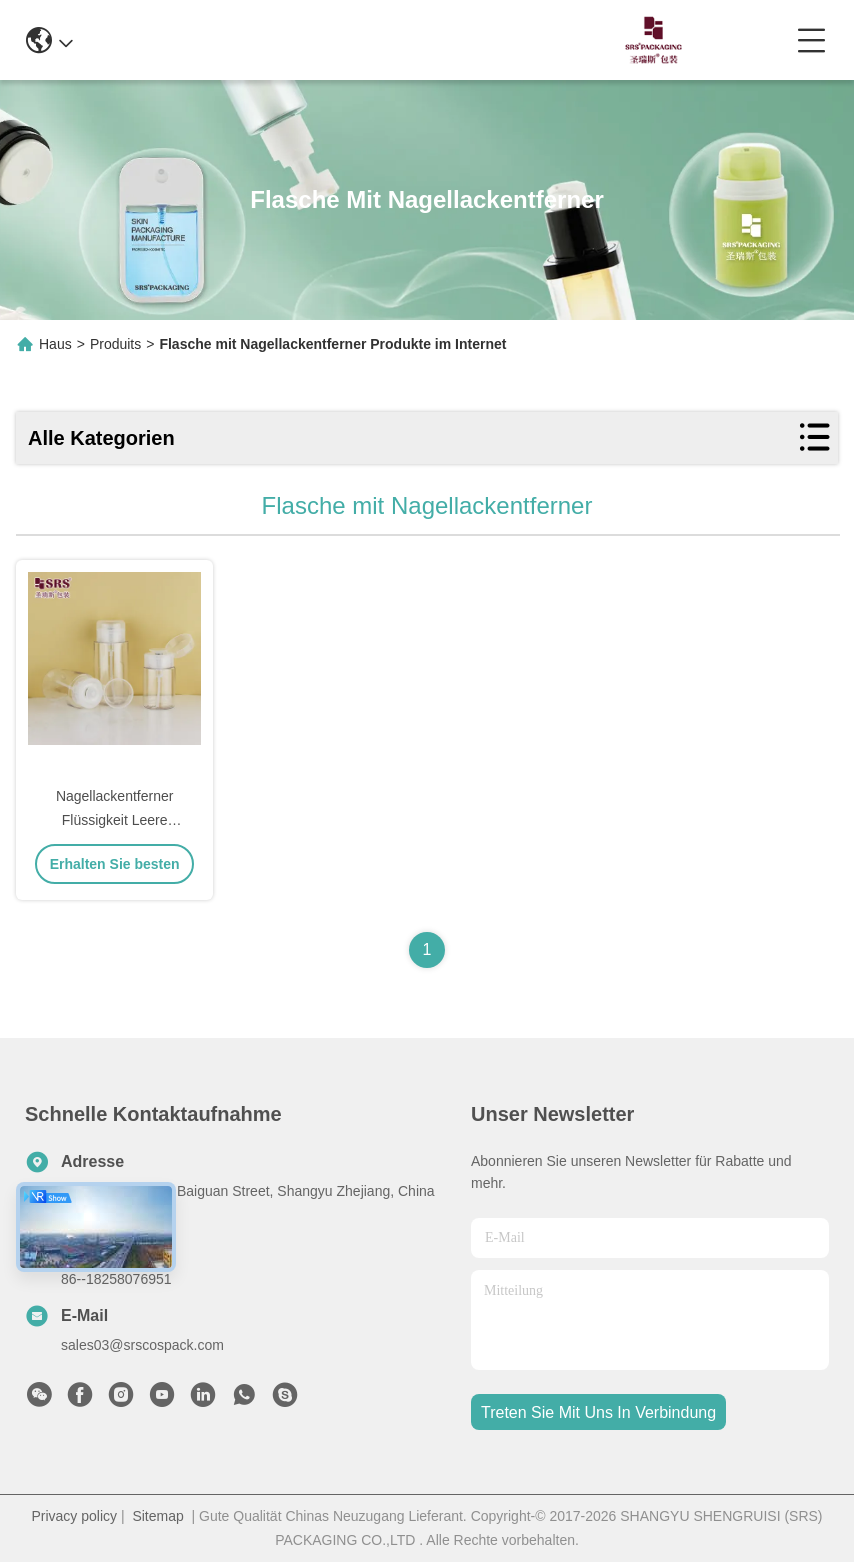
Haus (55, 344)
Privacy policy (74, 1516)
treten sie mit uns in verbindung (598, 1412)
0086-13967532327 (422, 39)
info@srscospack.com (236, 39)
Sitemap (157, 1516)
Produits (115, 344)
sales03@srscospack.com (142, 1345)
